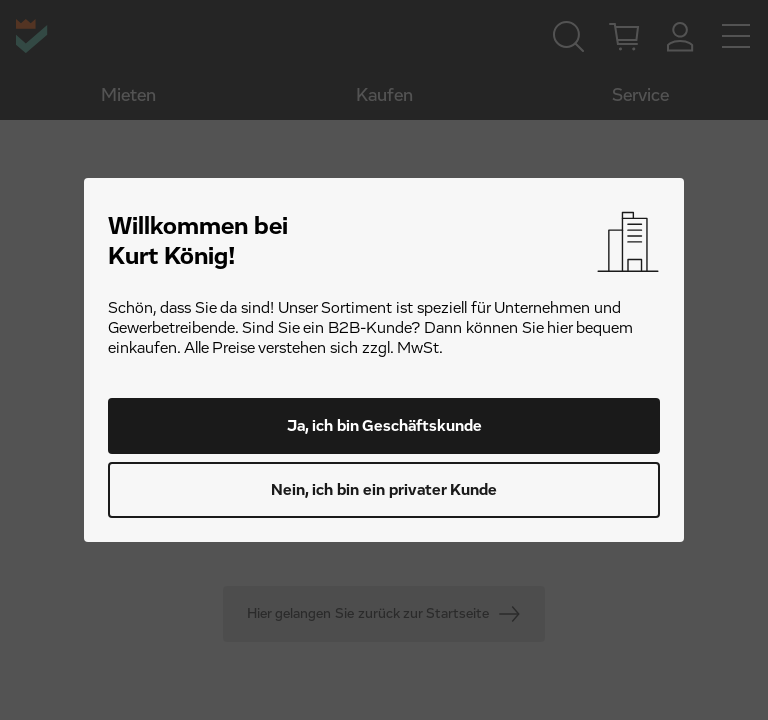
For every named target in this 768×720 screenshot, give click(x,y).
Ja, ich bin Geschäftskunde (384, 426)
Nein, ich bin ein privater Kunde (384, 490)
